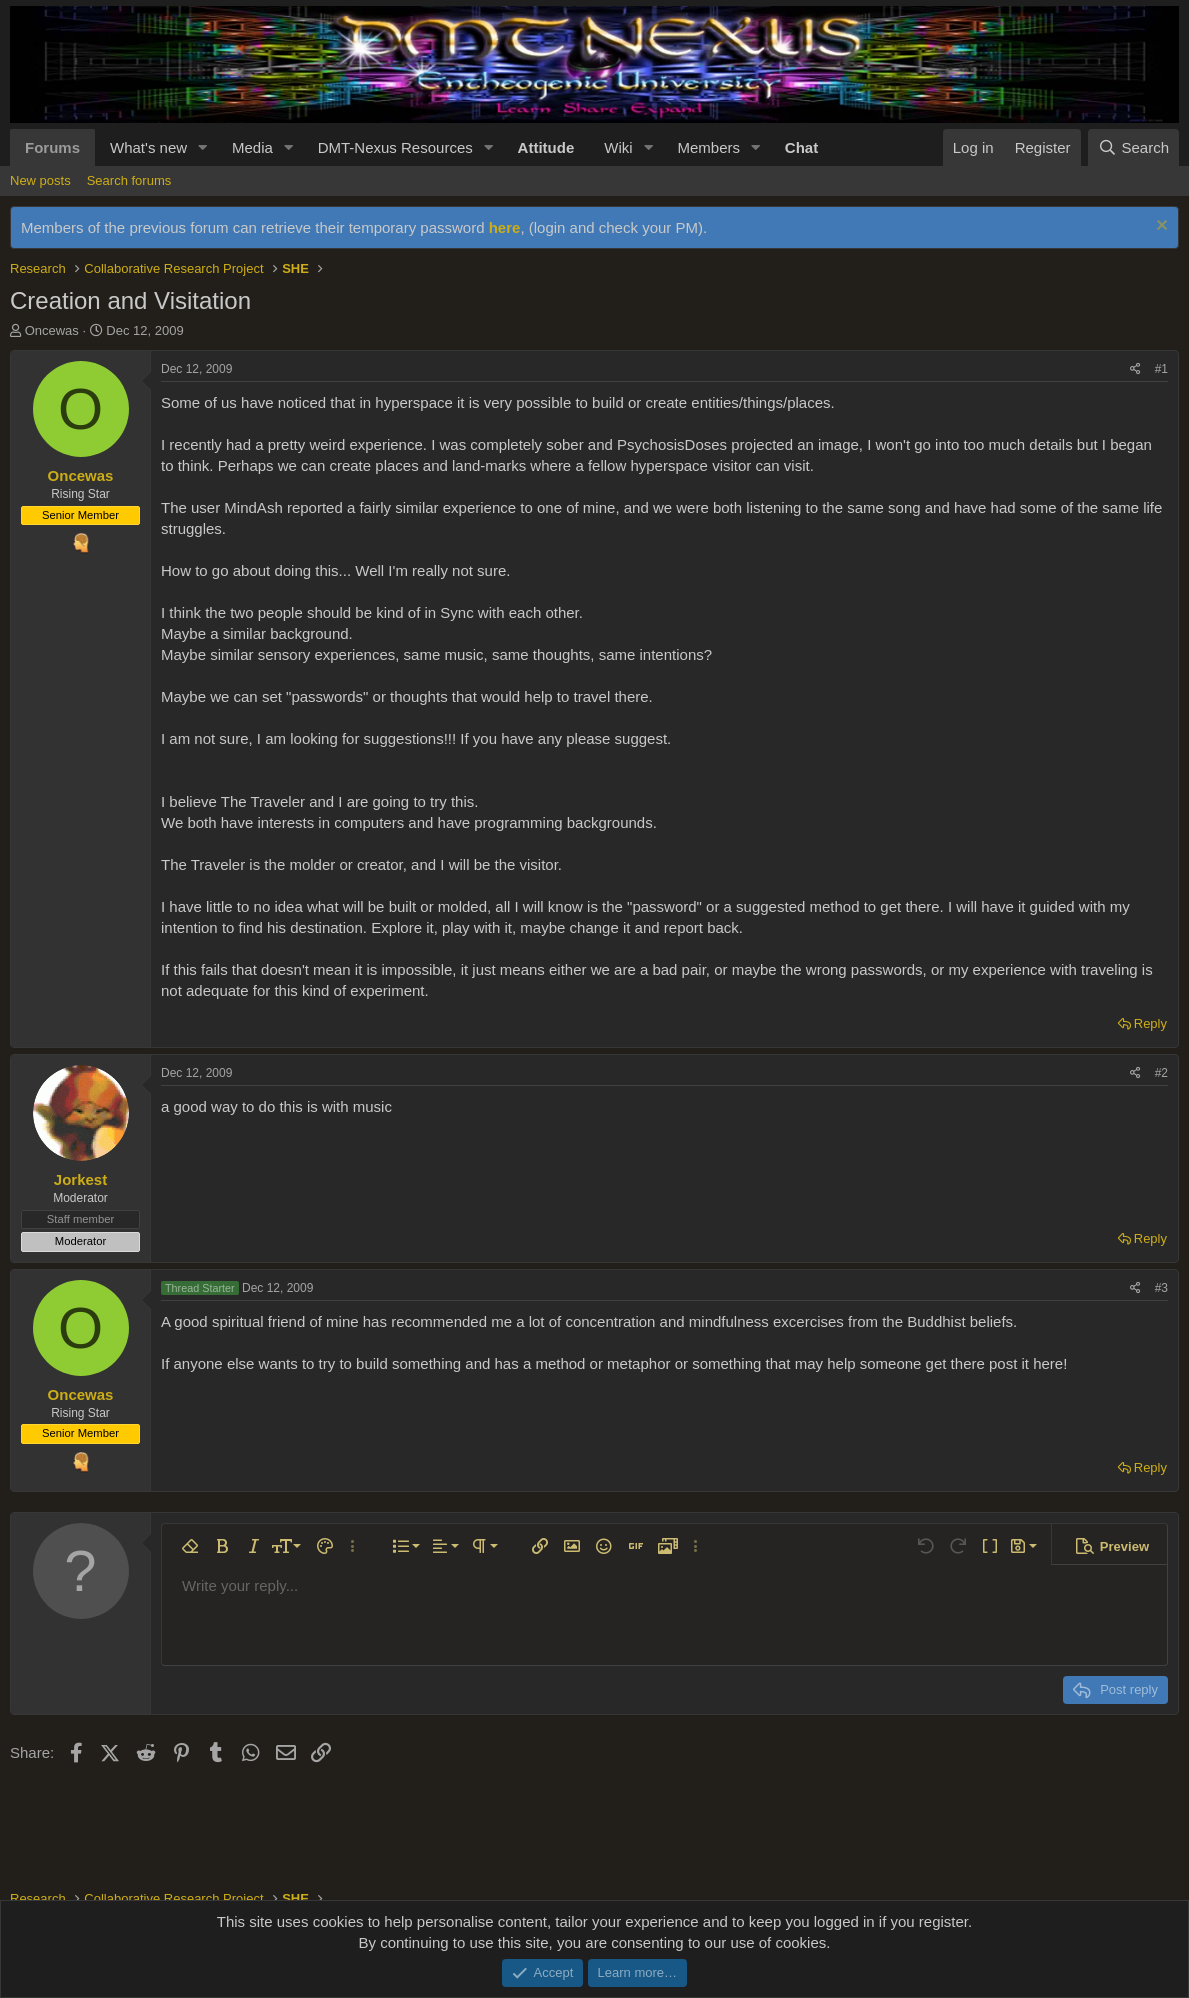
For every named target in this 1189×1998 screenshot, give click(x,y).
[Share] (1135, 369)
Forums (52, 147)
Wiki (618, 147)
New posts (40, 180)
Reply (1150, 1023)
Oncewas (52, 330)
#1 (1161, 369)
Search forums (129, 180)
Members (708, 147)
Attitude (546, 147)
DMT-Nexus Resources (395, 147)
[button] (203, 147)
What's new (148, 147)
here (505, 227)
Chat (801, 147)
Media (252, 147)
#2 (1161, 1073)
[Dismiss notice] (1159, 227)
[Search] (1133, 147)
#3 (1161, 1288)
